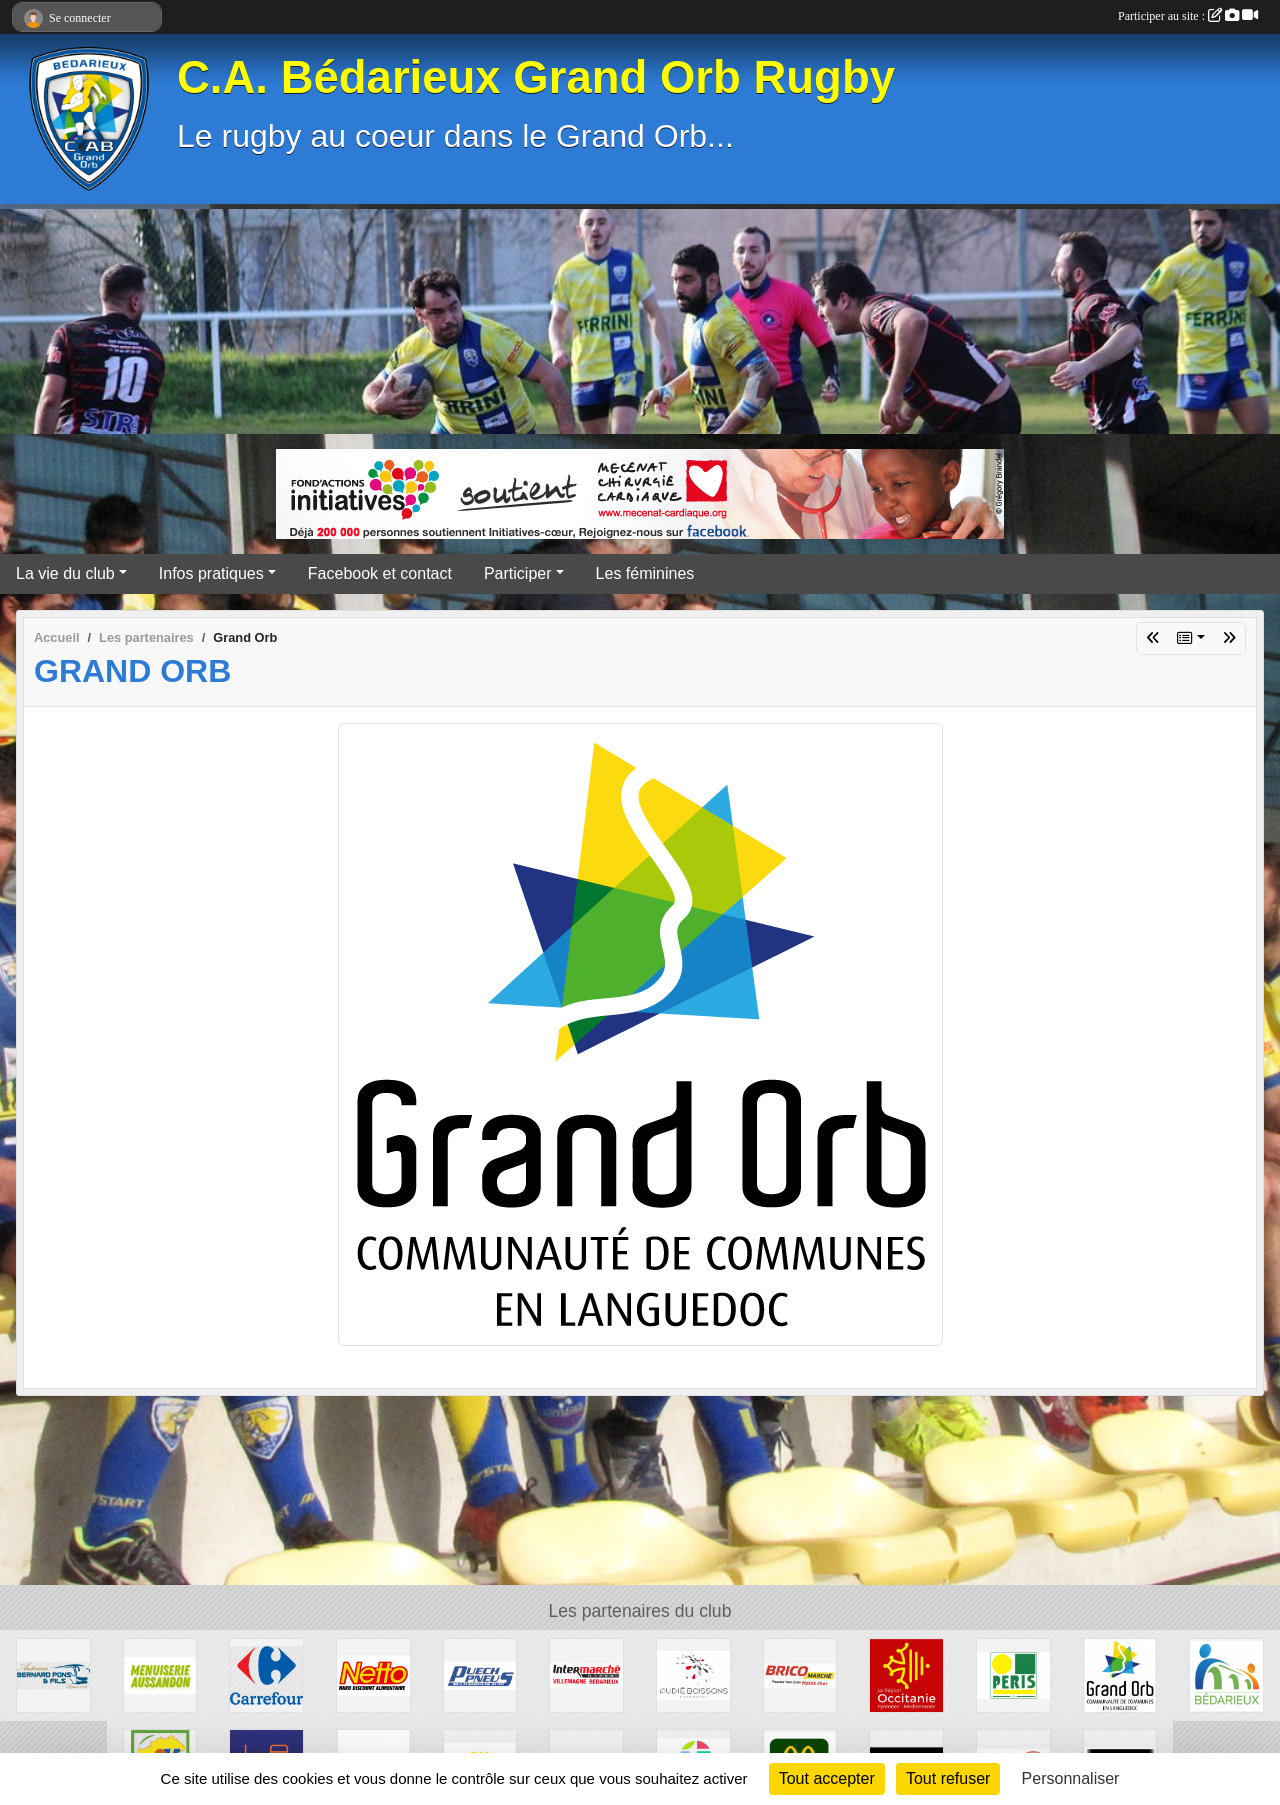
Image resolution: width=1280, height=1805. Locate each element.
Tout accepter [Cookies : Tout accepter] (827, 1778)
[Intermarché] (586, 1674)
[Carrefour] (266, 1674)
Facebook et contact (380, 573)
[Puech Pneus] (480, 1674)
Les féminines (645, 573)
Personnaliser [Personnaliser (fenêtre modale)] (1071, 1778)
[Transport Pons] (53, 1674)
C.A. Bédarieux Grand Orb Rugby (536, 77)
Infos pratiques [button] (211, 573)
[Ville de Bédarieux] (1226, 1674)
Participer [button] (518, 573)
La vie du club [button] (65, 573)
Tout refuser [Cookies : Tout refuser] (948, 1778)
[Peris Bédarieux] (1013, 1674)
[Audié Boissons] (693, 1674)
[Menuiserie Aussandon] (160, 1674)
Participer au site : (1188, 16)
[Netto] (373, 1674)
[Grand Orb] (1120, 1674)
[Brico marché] (800, 1674)
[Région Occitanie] (906, 1674)
